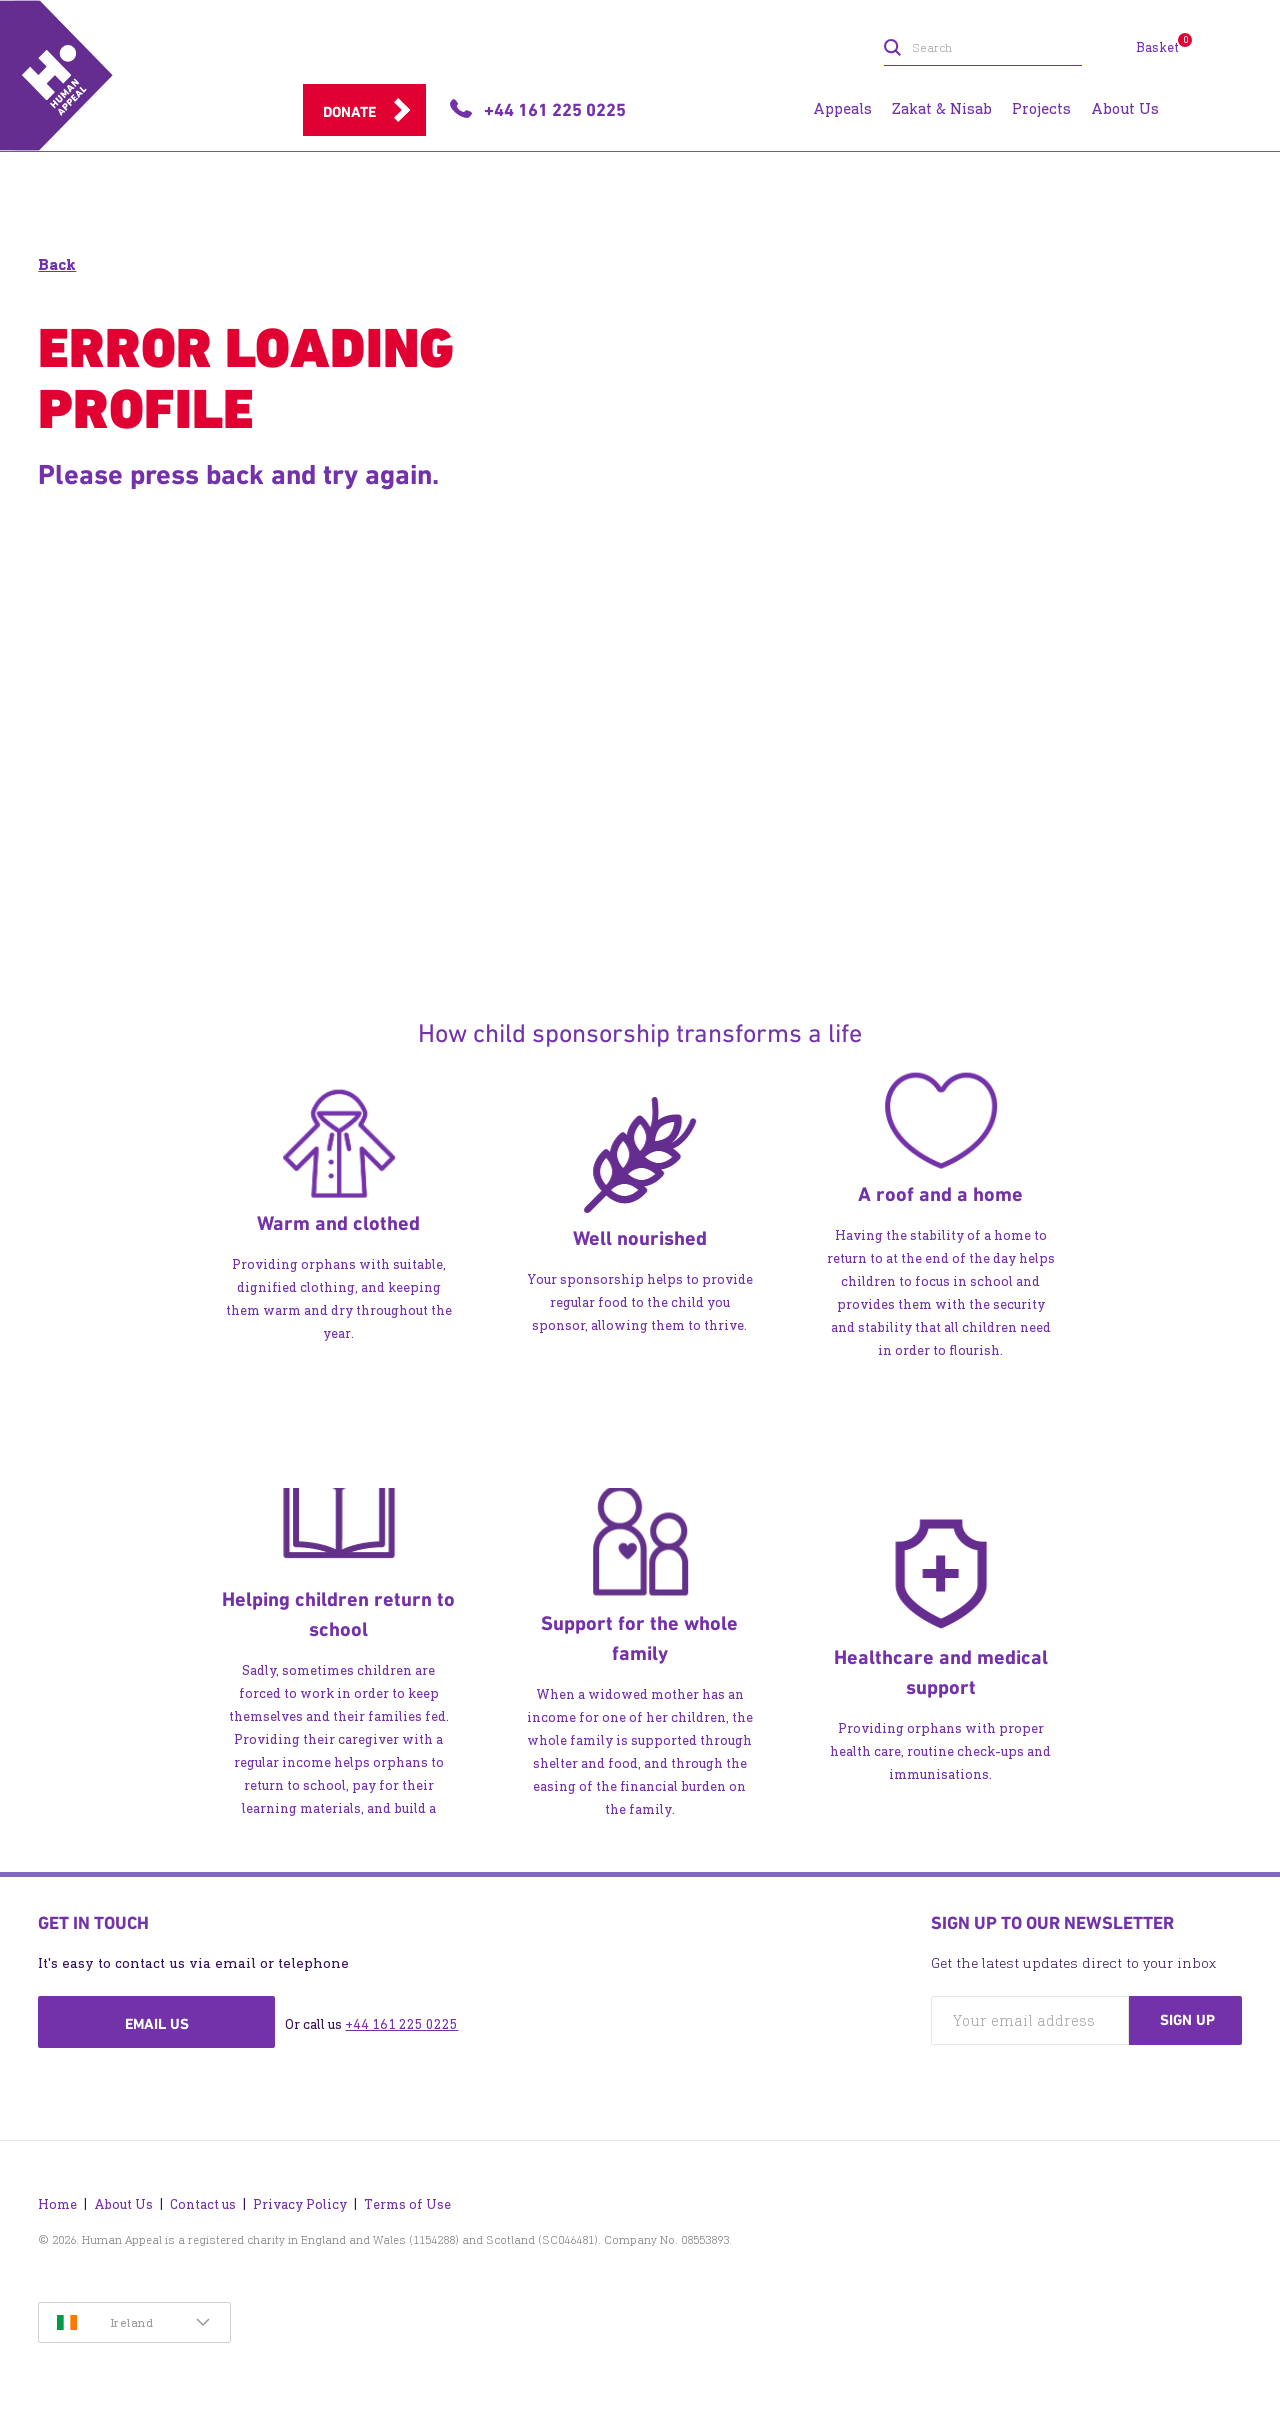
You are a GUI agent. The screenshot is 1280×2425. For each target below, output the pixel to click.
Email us (157, 2024)
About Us (123, 2204)
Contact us (203, 2204)
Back (57, 264)
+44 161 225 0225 (401, 2024)
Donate (349, 112)
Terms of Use (407, 2204)
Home (57, 2204)
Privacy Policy (300, 2204)
